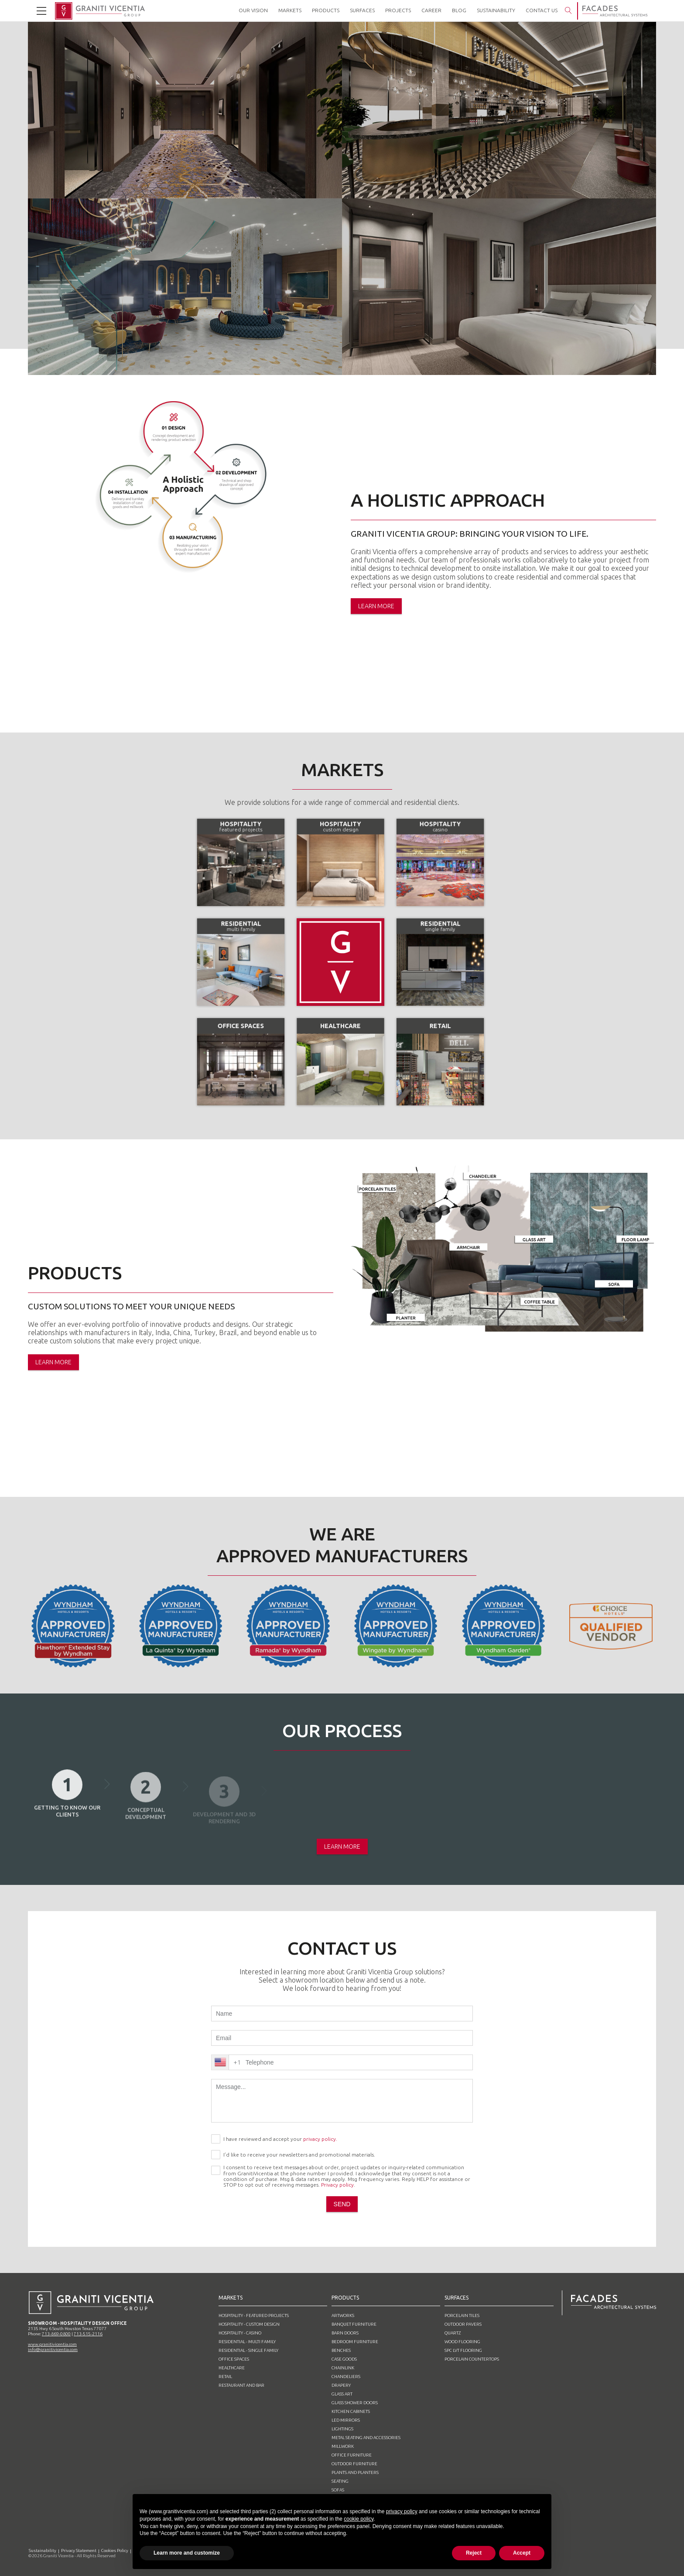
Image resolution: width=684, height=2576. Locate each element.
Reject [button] (474, 2553)
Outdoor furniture (354, 2463)
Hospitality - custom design (249, 2324)
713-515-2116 (88, 2333)
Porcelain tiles (462, 2315)
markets (231, 2297)
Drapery (341, 2385)
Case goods (344, 2359)
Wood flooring (462, 2341)
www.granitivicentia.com (52, 2344)
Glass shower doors (355, 2402)
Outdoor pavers (463, 2324)
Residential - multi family (247, 2341)
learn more (376, 606)
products (345, 2297)
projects (398, 10)
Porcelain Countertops (472, 2359)
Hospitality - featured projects (254, 2315)
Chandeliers (346, 2376)
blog (459, 10)
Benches (341, 2350)
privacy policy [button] (401, 2511)
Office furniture (352, 2455)
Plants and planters (355, 2472)
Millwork (343, 2446)
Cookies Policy (114, 2550)
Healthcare (232, 2367)
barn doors (345, 2333)
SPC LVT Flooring (463, 2350)
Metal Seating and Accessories (366, 2437)
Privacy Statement (78, 2550)
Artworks (343, 2315)
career (431, 10)
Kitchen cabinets (351, 2411)
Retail (225, 2376)
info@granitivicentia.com (53, 2349)
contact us (541, 10)
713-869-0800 (56, 2333)
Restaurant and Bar (241, 2385)
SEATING (340, 2481)
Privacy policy (337, 2185)
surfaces (457, 2297)
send (342, 2204)
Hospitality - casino (240, 2333)
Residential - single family (248, 2350)
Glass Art (342, 2394)
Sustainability (42, 2550)
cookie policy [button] (358, 2519)
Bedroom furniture (355, 2341)
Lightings (342, 2428)
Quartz (453, 2333)
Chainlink (343, 2367)
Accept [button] (521, 2553)
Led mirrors (346, 2420)
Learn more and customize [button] (187, 2553)
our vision (253, 10)
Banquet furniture (354, 2324)
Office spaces (234, 2359)
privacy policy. (320, 2139)
